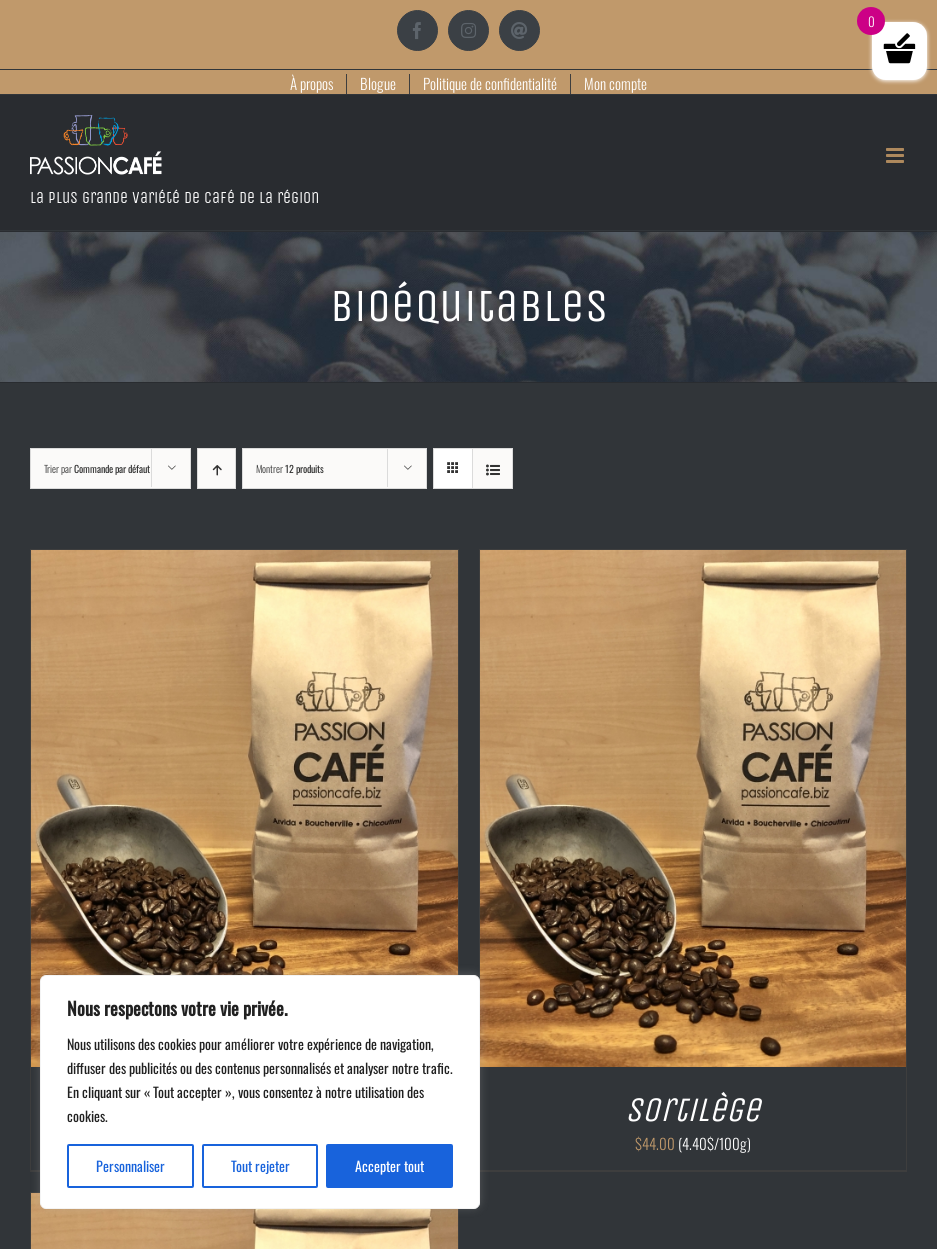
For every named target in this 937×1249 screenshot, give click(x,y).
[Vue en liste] (492, 468)
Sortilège (692, 1109)
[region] (260, 1092)
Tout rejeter (260, 1165)
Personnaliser (130, 1165)
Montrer (290, 468)
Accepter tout (389, 1165)
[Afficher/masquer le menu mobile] (896, 155)
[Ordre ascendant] (216, 468)
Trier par (97, 468)
